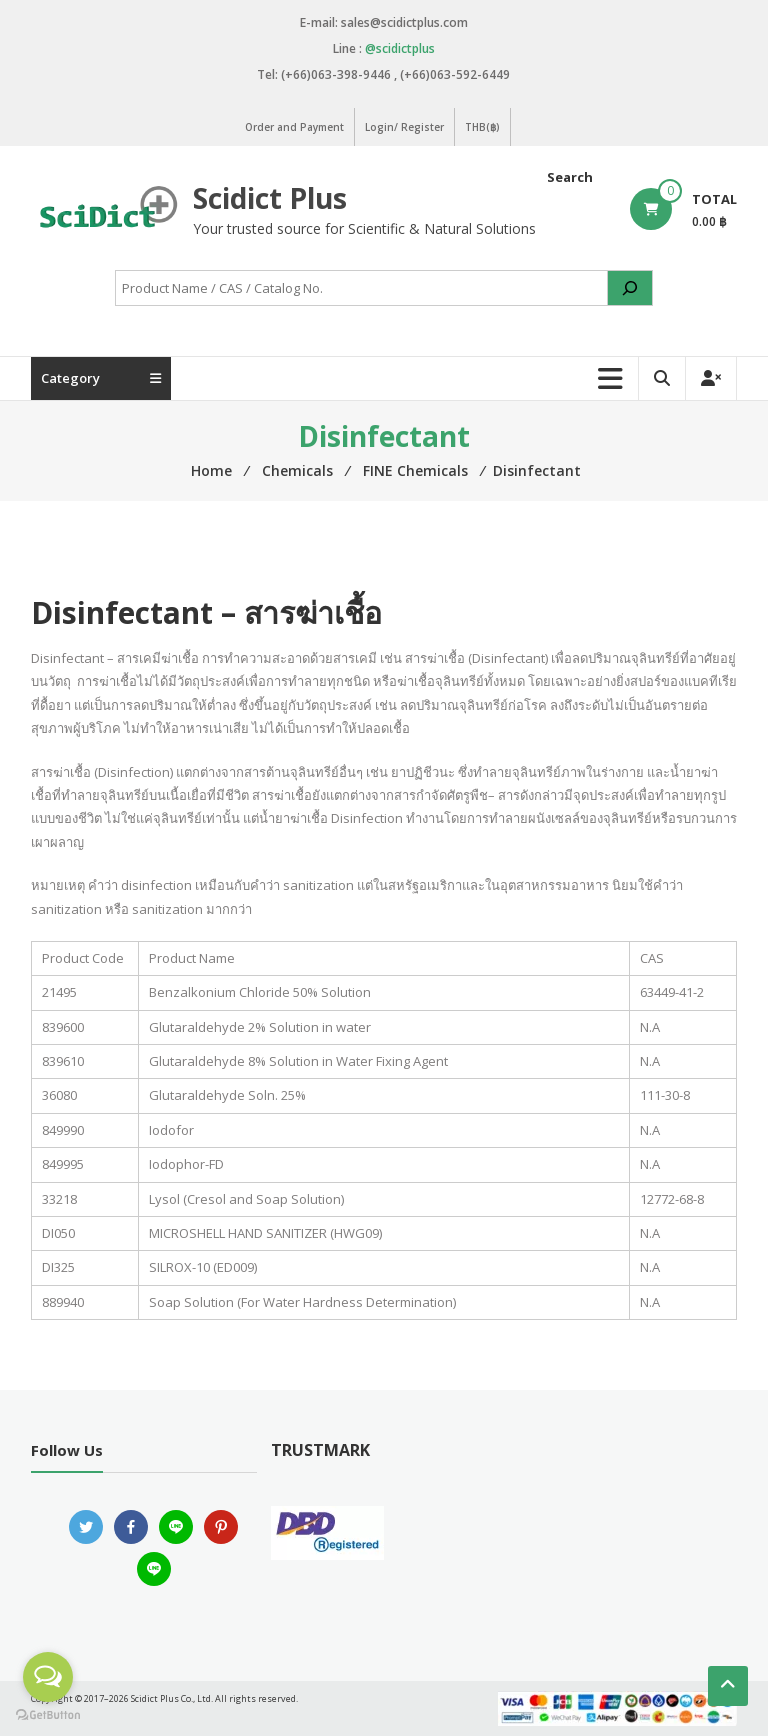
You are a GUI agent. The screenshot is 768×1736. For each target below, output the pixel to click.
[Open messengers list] (48, 1677)
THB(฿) (482, 127)
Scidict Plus (270, 198)
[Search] (630, 288)
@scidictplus (400, 48)
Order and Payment (294, 127)
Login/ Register (404, 127)
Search (570, 177)
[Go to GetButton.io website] (48, 1715)
